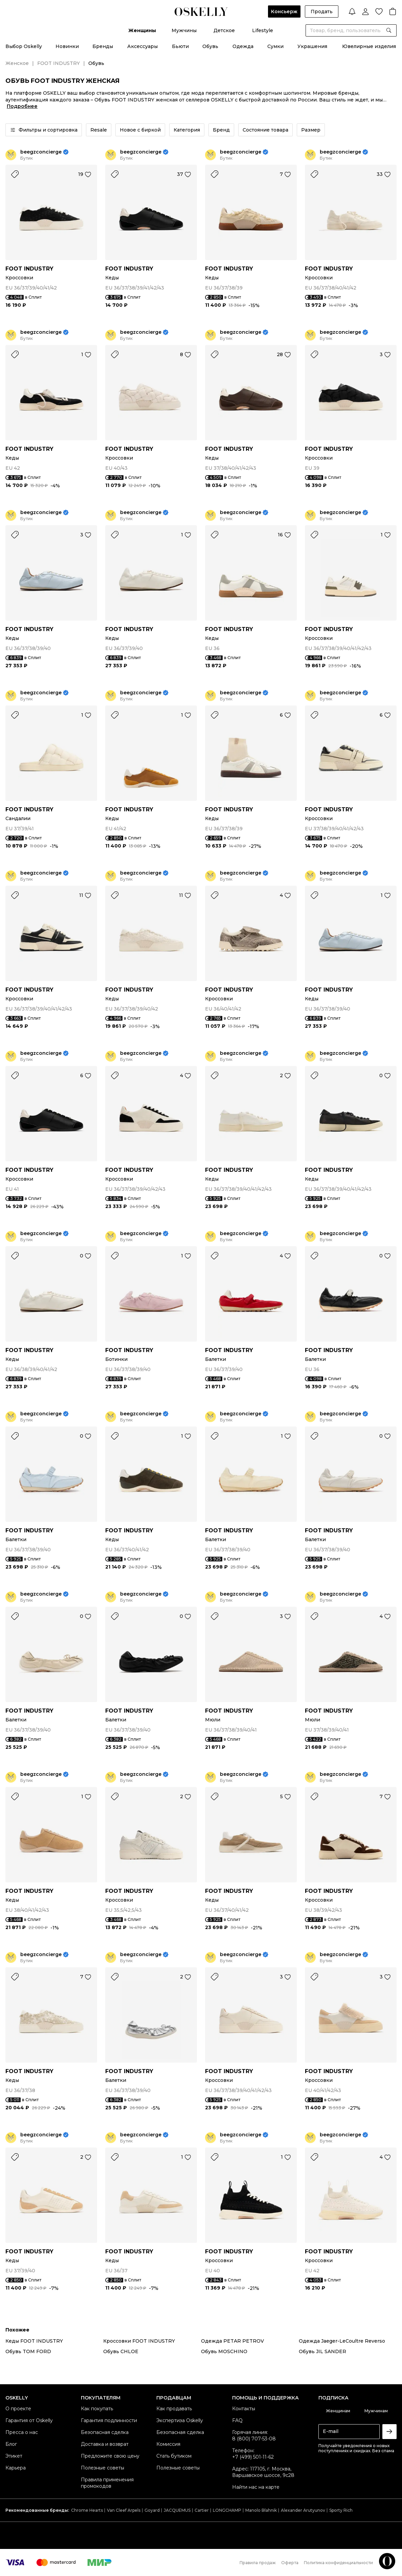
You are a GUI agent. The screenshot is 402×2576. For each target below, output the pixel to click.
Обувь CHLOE (120, 2351)
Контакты (243, 2409)
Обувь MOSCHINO (224, 2351)
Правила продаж (258, 2562)
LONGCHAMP (227, 2510)
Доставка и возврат (105, 2444)
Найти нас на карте (256, 2487)
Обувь (210, 46)
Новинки (67, 46)
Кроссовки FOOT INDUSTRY (139, 2341)
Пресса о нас (21, 2432)
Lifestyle (262, 30)
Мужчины (184, 30)
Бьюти (180, 46)
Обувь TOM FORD (28, 2351)
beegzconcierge (41, 152)
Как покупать (97, 2409)
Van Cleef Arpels (123, 2510)
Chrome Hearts (87, 2510)
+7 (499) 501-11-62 (253, 2457)
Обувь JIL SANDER (322, 2351)
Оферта (289, 2562)
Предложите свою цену (110, 2456)
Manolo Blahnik (261, 2510)
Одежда (242, 46)
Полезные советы (102, 2468)
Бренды (102, 46)
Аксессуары (142, 46)
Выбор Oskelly (23, 46)
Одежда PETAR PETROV (232, 2341)
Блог (11, 2444)
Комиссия (168, 2444)
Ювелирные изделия (369, 46)
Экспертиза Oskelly (179, 2420)
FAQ (237, 2420)
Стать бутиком (174, 2456)
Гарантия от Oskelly (29, 2420)
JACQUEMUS (177, 2510)
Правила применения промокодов (107, 2483)
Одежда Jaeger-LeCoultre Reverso (342, 2341)
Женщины (142, 30)
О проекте (18, 2409)
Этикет (13, 2456)
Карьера (15, 2468)
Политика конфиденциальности (338, 2562)
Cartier (202, 2510)
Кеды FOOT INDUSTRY (34, 2341)
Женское (17, 63)
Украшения (312, 46)
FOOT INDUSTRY (58, 63)
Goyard (152, 2510)
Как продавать (174, 2409)
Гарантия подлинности (109, 2420)
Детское (224, 30)
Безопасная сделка (105, 2432)
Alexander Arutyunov (303, 2510)
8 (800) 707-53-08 (254, 2439)
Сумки (275, 46)
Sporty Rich (341, 2510)
